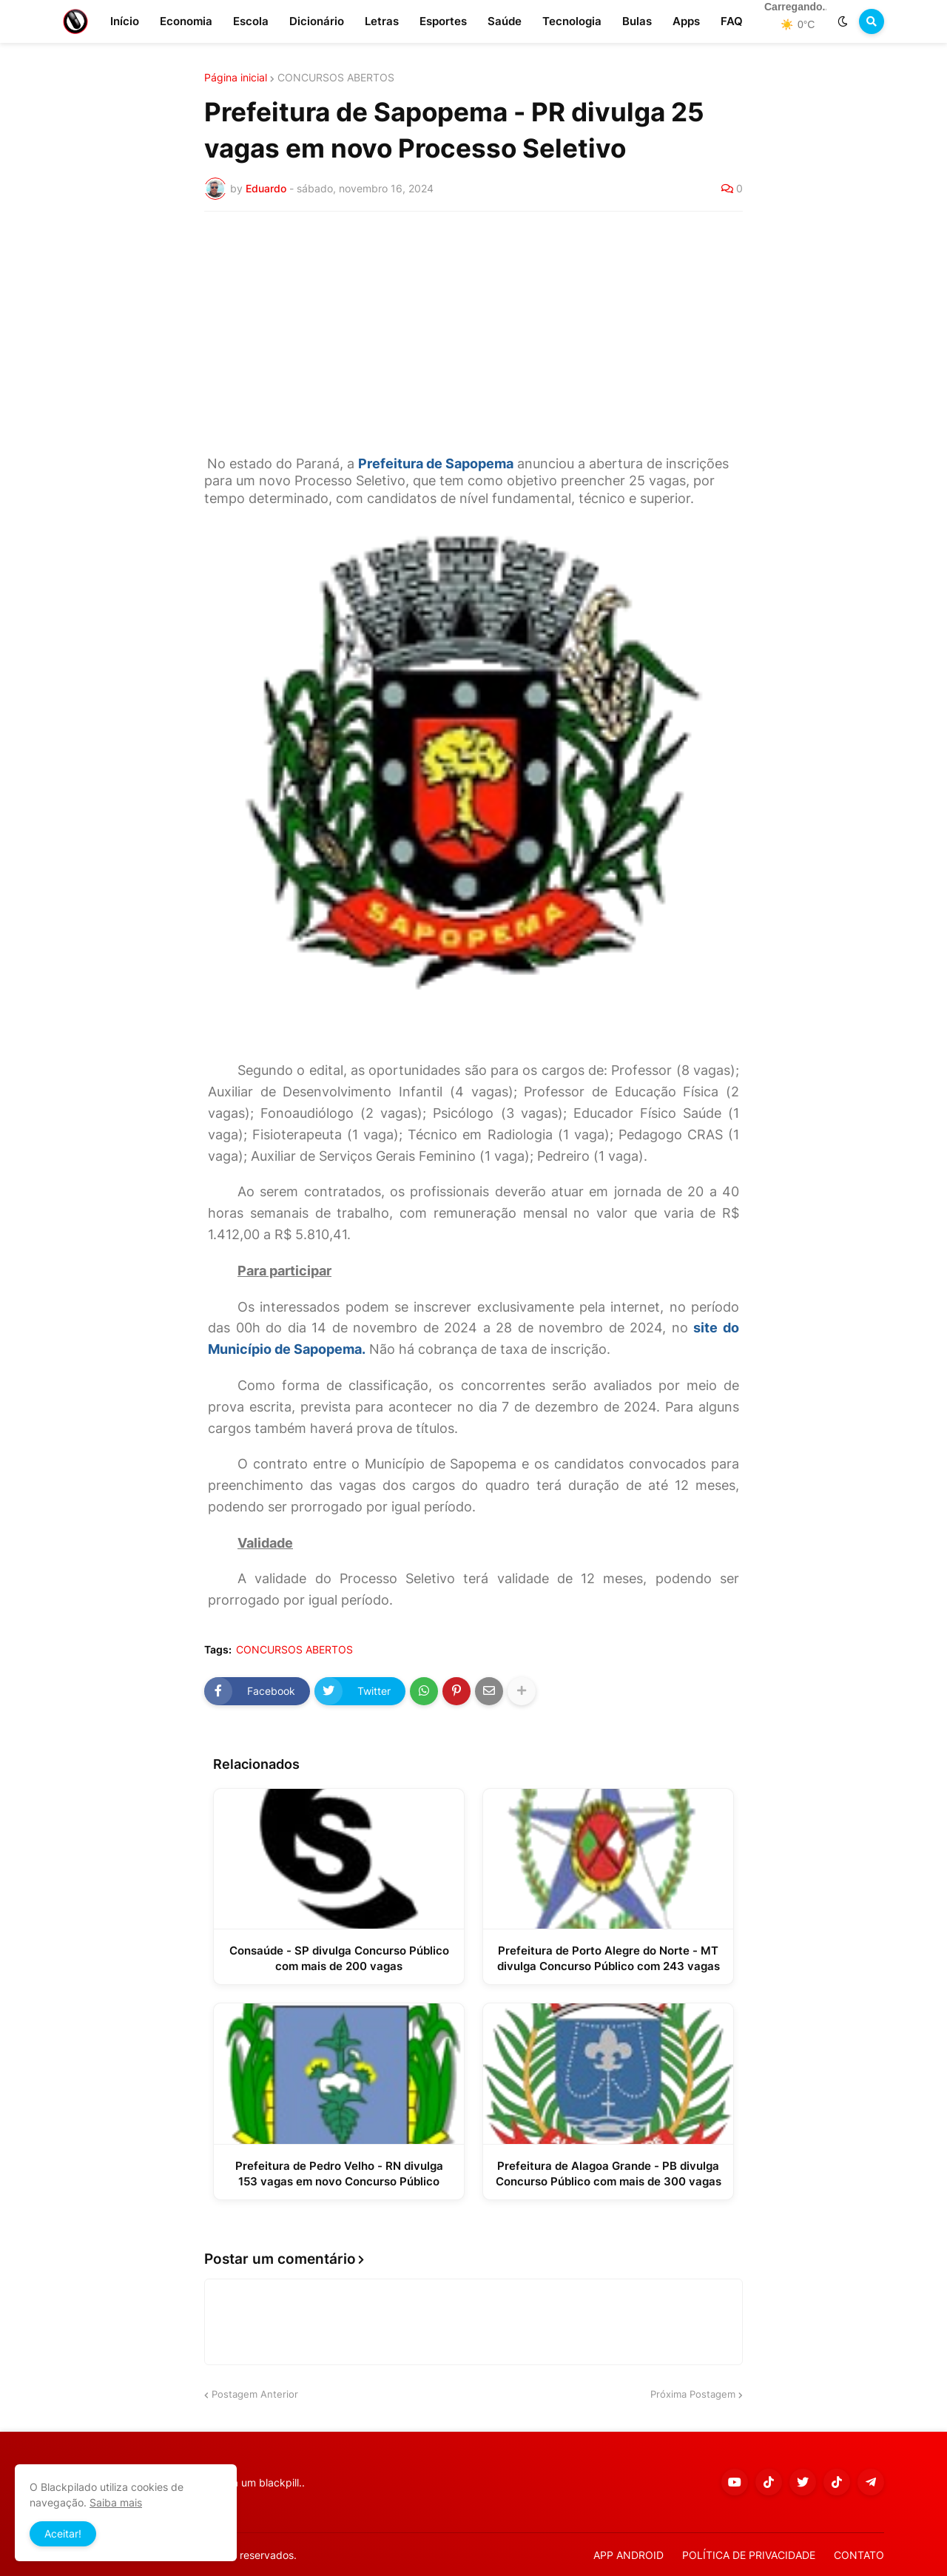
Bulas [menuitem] (637, 21)
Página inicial (235, 78)
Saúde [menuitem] (505, 21)
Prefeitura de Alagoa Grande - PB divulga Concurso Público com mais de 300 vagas (608, 2173)
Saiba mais (116, 2502)
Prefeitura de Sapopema (435, 463)
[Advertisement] (473, 333)
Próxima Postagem (692, 2394)
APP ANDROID (628, 2555)
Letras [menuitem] (382, 21)
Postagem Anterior (255, 2394)
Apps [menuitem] (686, 21)
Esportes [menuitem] (443, 21)
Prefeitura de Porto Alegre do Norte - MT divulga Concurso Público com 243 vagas (608, 1958)
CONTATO (859, 2555)
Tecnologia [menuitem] (571, 21)
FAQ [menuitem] (732, 21)
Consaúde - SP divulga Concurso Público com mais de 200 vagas (339, 1958)
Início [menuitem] (124, 21)
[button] (842, 21)
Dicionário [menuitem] (316, 21)
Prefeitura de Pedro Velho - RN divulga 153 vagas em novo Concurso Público (339, 2173)
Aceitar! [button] (62, 2533)
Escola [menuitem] (251, 21)
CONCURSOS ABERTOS (335, 78)
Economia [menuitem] (186, 21)
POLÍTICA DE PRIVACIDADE (748, 2555)
